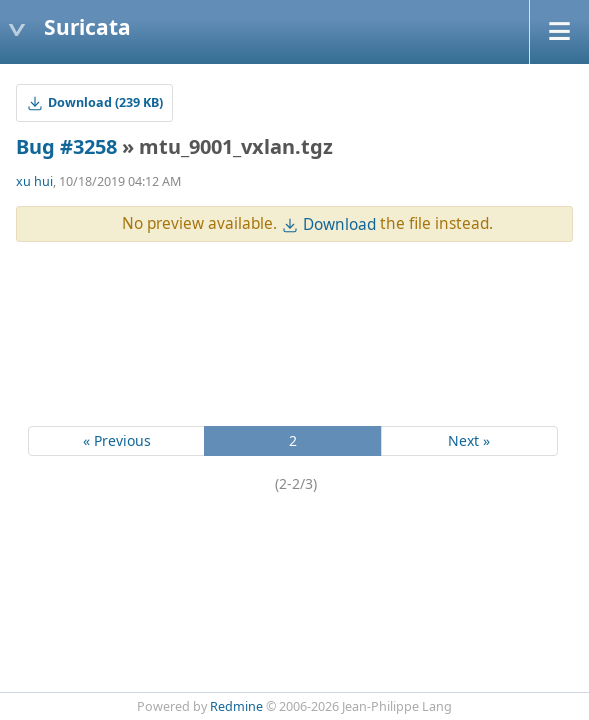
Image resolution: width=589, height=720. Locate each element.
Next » (469, 440)
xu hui (34, 181)
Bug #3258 (66, 146)
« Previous (117, 440)
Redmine (236, 706)
